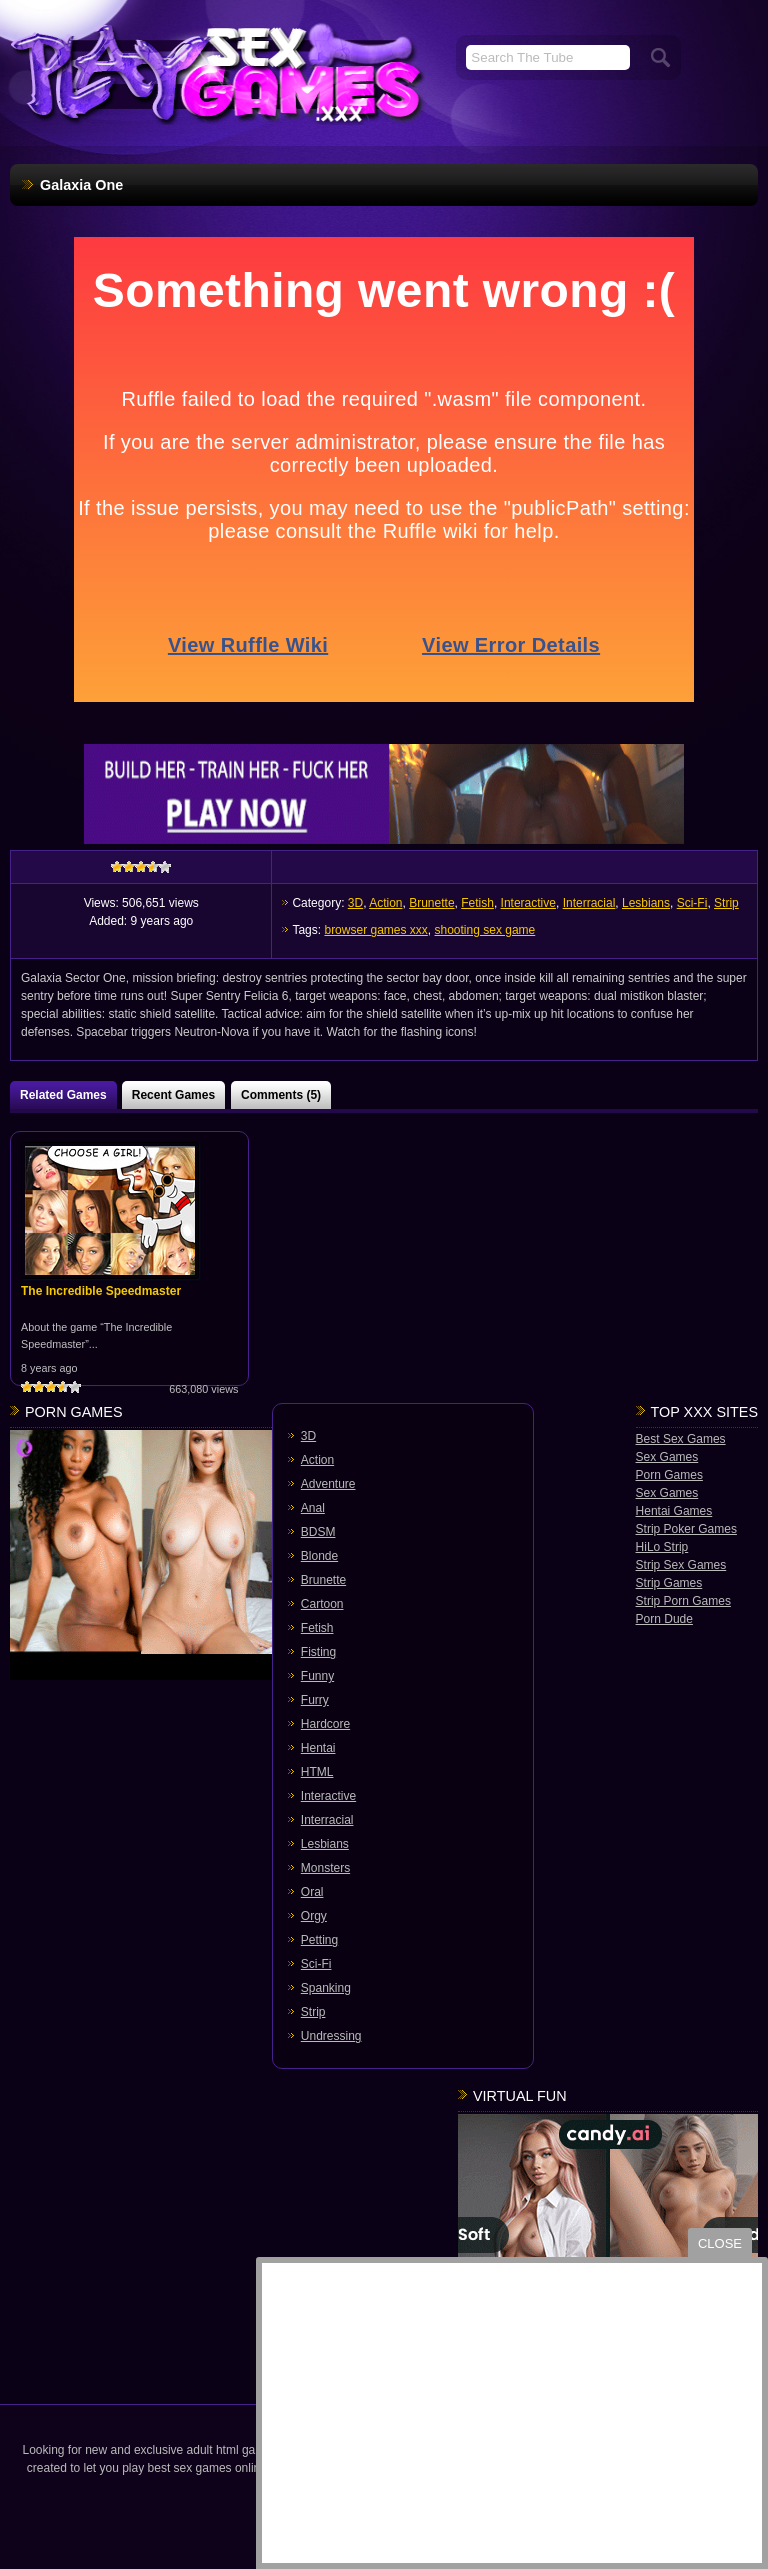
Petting (319, 1940)
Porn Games (669, 1475)
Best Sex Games (681, 1439)
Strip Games (669, 1583)
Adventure (328, 1484)
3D (355, 903)
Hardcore (325, 1724)
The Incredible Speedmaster (101, 1291)
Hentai (318, 1748)
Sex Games (667, 1457)
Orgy (314, 1916)
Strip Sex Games (681, 1565)
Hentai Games (674, 1511)
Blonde (319, 1556)
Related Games (63, 1095)
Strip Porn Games (683, 1601)
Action (385, 903)
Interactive (528, 903)
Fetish (477, 903)
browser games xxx (375, 930)
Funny (317, 1676)
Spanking (326, 1988)
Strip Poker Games (686, 1529)
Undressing (331, 2036)
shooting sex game (485, 930)
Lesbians (646, 903)
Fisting (318, 1652)
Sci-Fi (692, 903)
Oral (312, 1892)
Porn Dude (664, 1619)
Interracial (589, 903)
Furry (315, 1700)
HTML (317, 1772)
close (720, 2243)
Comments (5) (281, 1095)
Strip (726, 903)
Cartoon (322, 1604)
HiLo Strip (662, 1547)
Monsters (325, 1868)
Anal (313, 1508)
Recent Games (173, 1095)
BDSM (318, 1532)
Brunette (431, 903)
